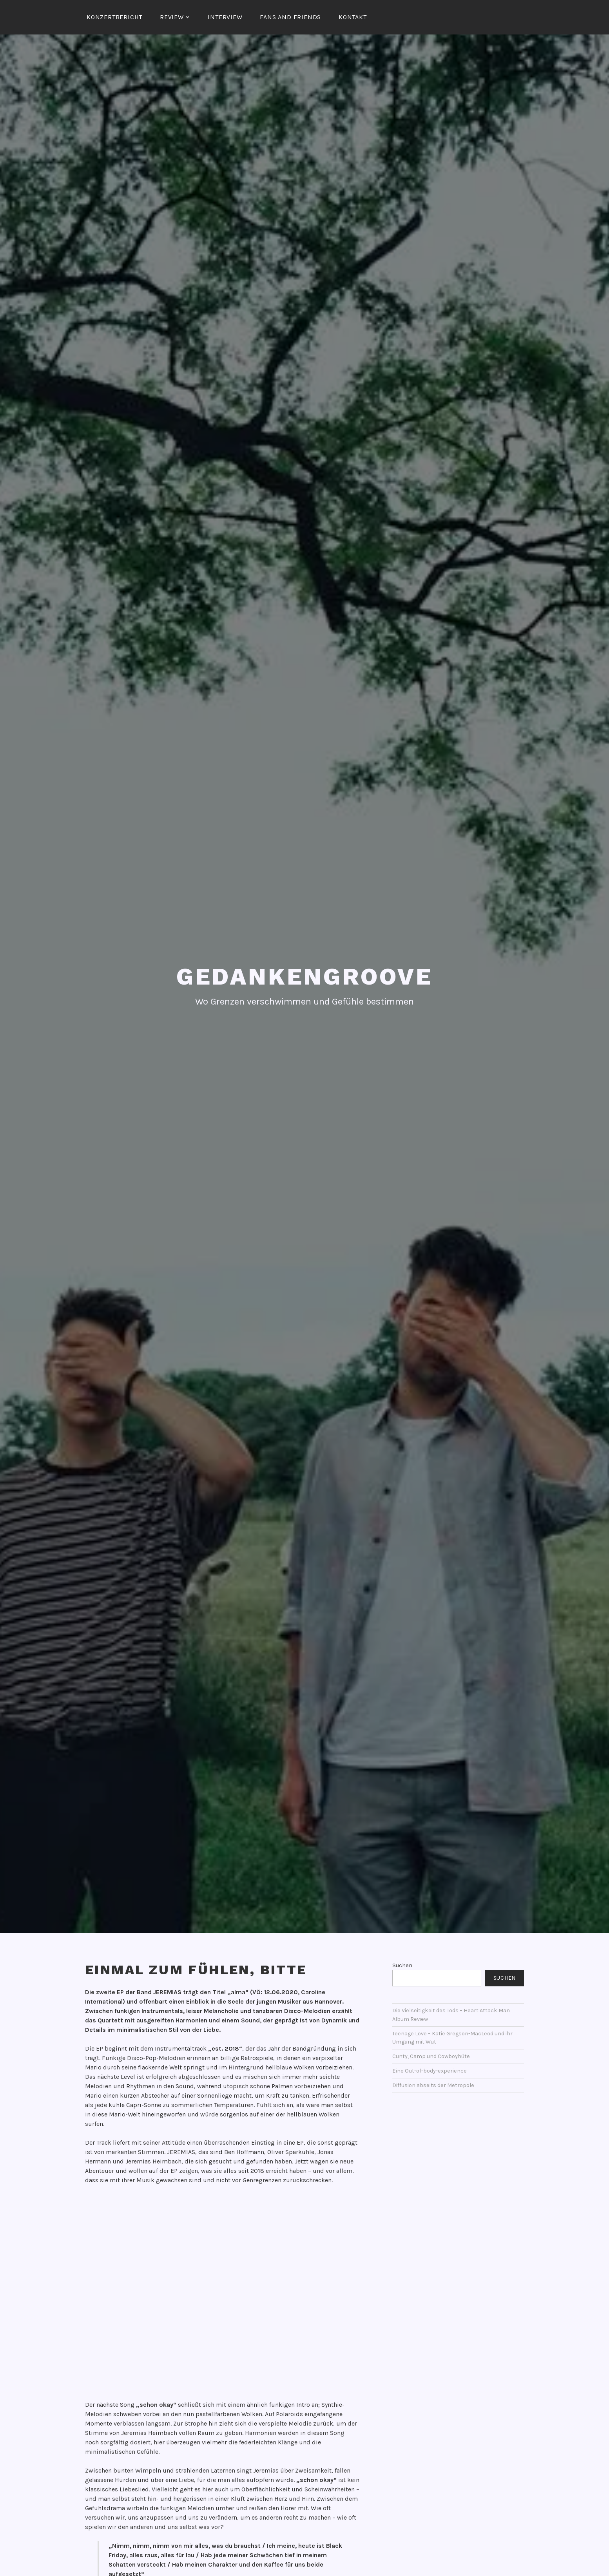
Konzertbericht (114, 17)
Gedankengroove (304, 975)
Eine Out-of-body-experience (429, 2069)
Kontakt (353, 17)
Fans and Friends (290, 17)
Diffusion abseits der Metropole (433, 2084)
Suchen (402, 1964)
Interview (225, 17)
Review (172, 17)
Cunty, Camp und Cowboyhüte (431, 2055)
